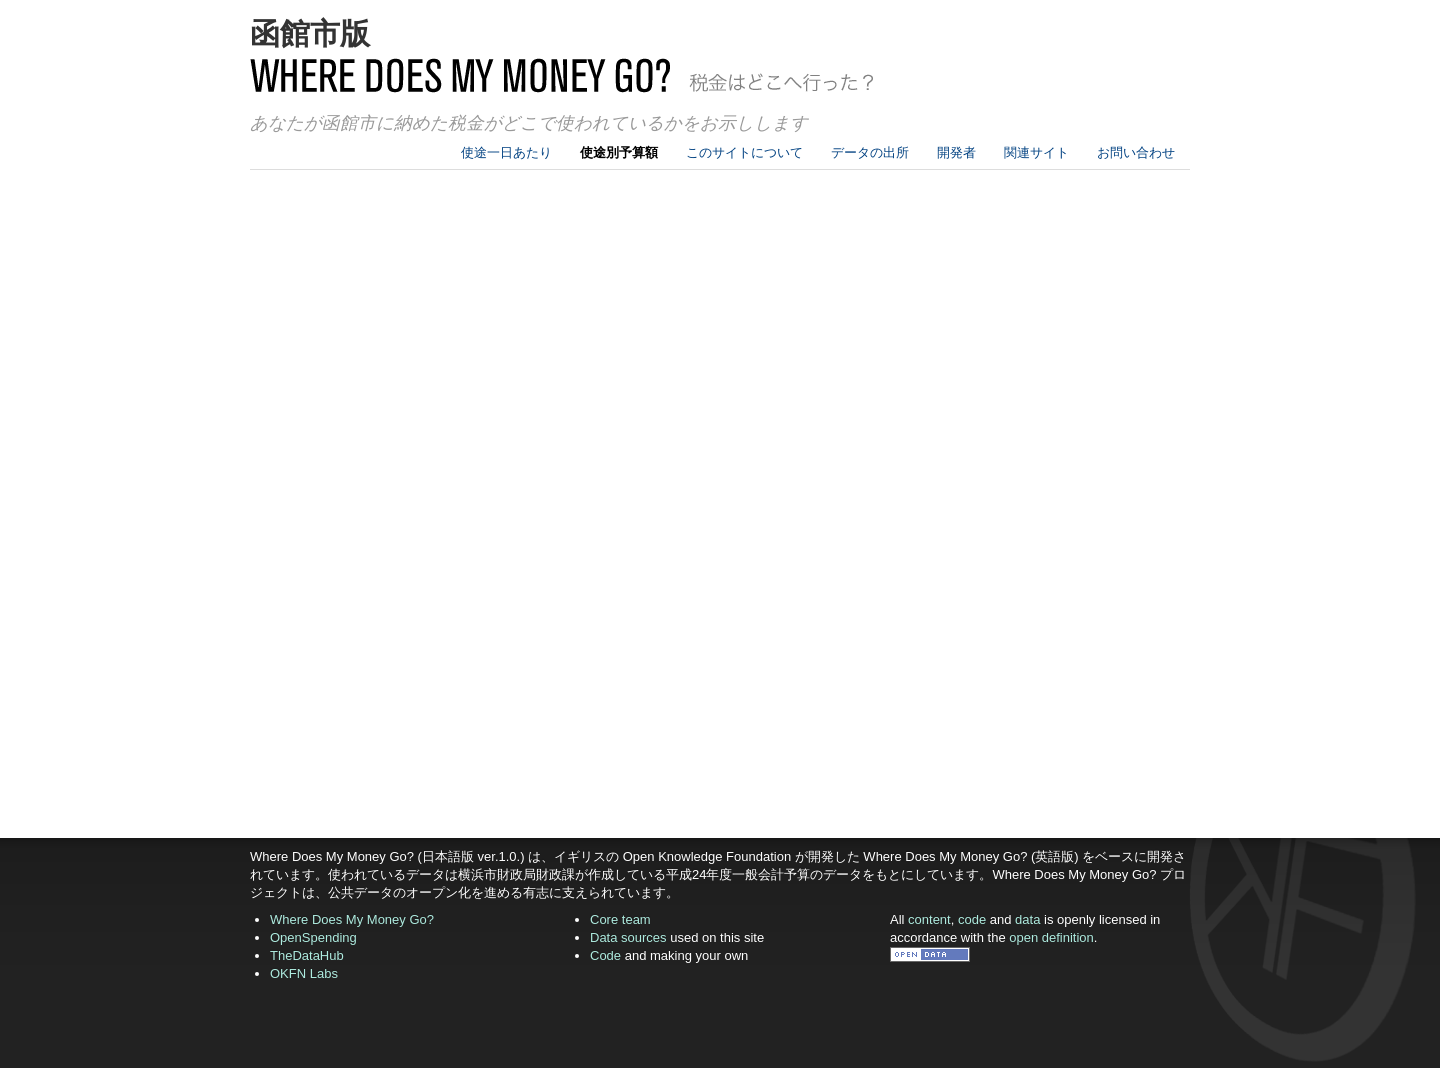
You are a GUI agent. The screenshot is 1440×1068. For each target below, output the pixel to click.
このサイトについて (744, 152)
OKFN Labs (304, 973)
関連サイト (1036, 152)
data (1027, 919)
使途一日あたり (506, 152)
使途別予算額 (619, 152)
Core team (620, 919)
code (972, 919)
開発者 (956, 152)
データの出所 (870, 152)
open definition (1051, 937)
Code (605, 955)
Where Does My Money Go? (352, 919)
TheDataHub (307, 955)
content (929, 919)
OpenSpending (313, 937)
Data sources (628, 937)
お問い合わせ (1136, 152)
